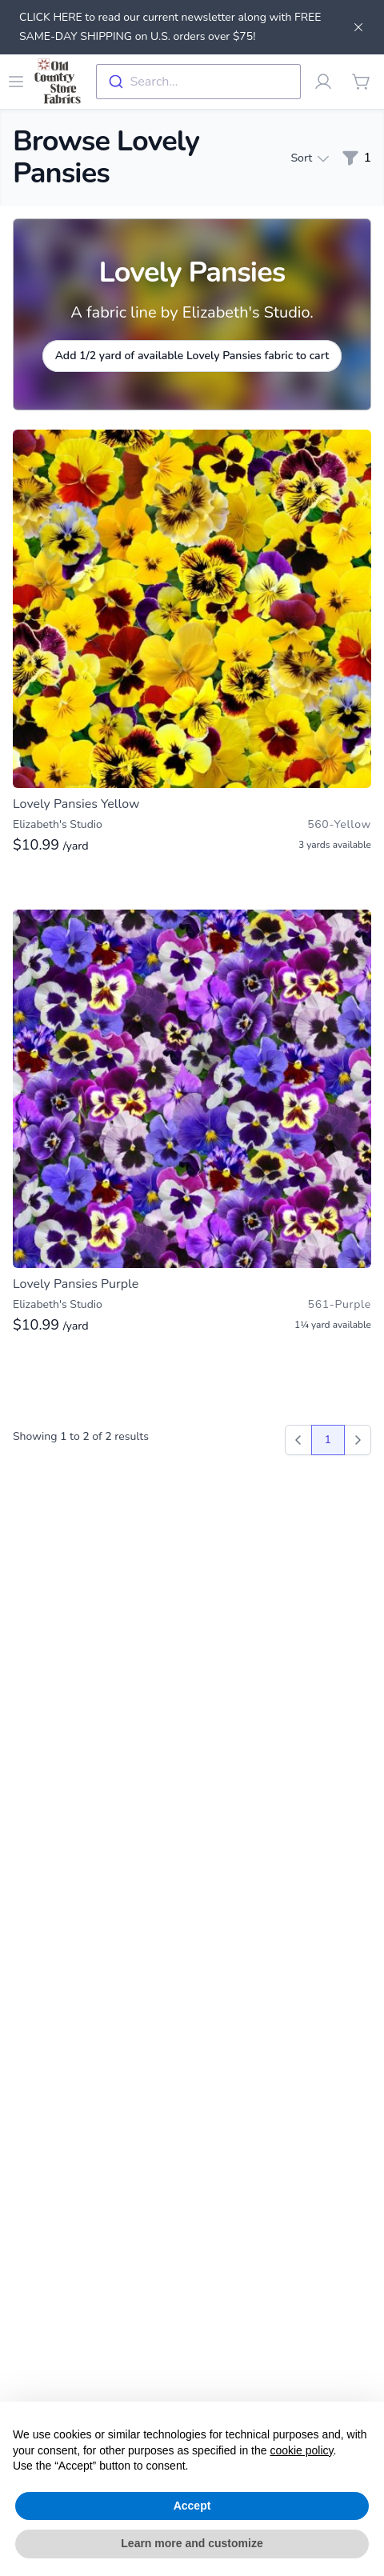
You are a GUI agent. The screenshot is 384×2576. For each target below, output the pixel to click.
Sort (309, 158)
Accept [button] (192, 2505)
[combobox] (198, 81)
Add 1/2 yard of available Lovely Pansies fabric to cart (192, 355)
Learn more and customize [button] (191, 2543)
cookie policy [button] (301, 2450)
